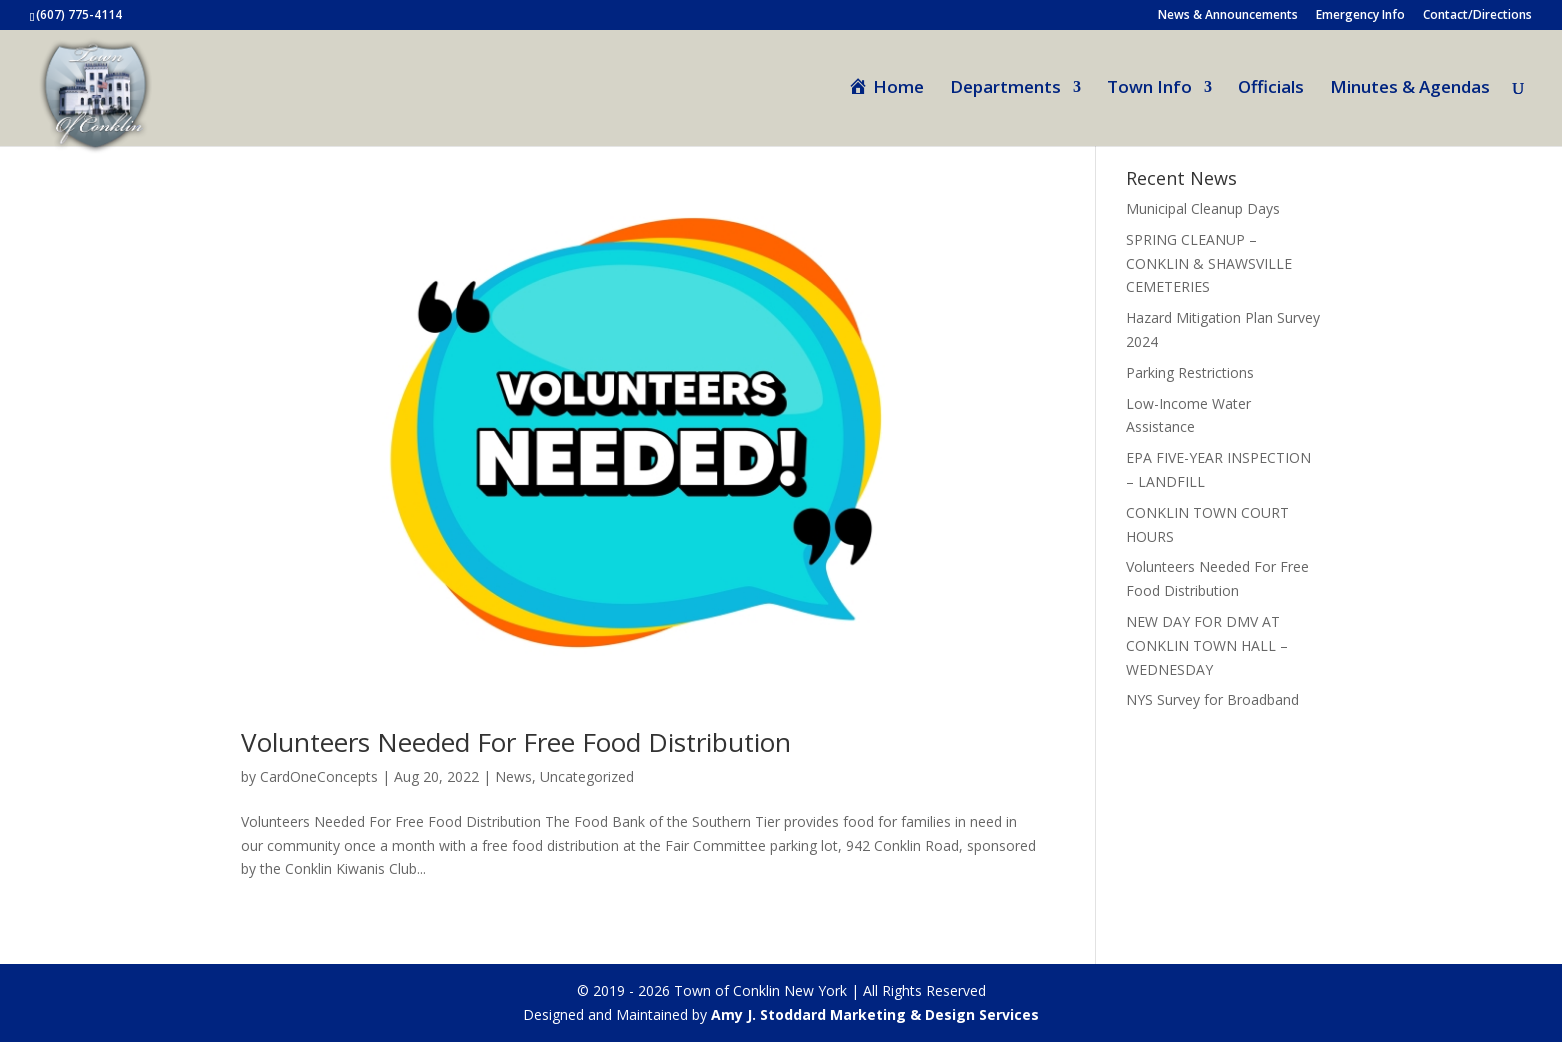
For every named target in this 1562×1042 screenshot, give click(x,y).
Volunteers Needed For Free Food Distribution (516, 742)
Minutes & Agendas (1410, 89)
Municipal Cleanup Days (1203, 208)
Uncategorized (587, 776)
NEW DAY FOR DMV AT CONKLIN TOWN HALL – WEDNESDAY (1207, 645)
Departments (1005, 89)
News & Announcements (1228, 16)
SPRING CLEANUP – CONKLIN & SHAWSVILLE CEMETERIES (1209, 263)
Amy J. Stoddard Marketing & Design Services (875, 1014)
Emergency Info (1360, 16)
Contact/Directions (1477, 16)
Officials (1271, 89)
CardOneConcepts (319, 776)
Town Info (1149, 89)
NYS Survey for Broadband (1212, 699)
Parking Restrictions (1190, 372)
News (513, 776)
